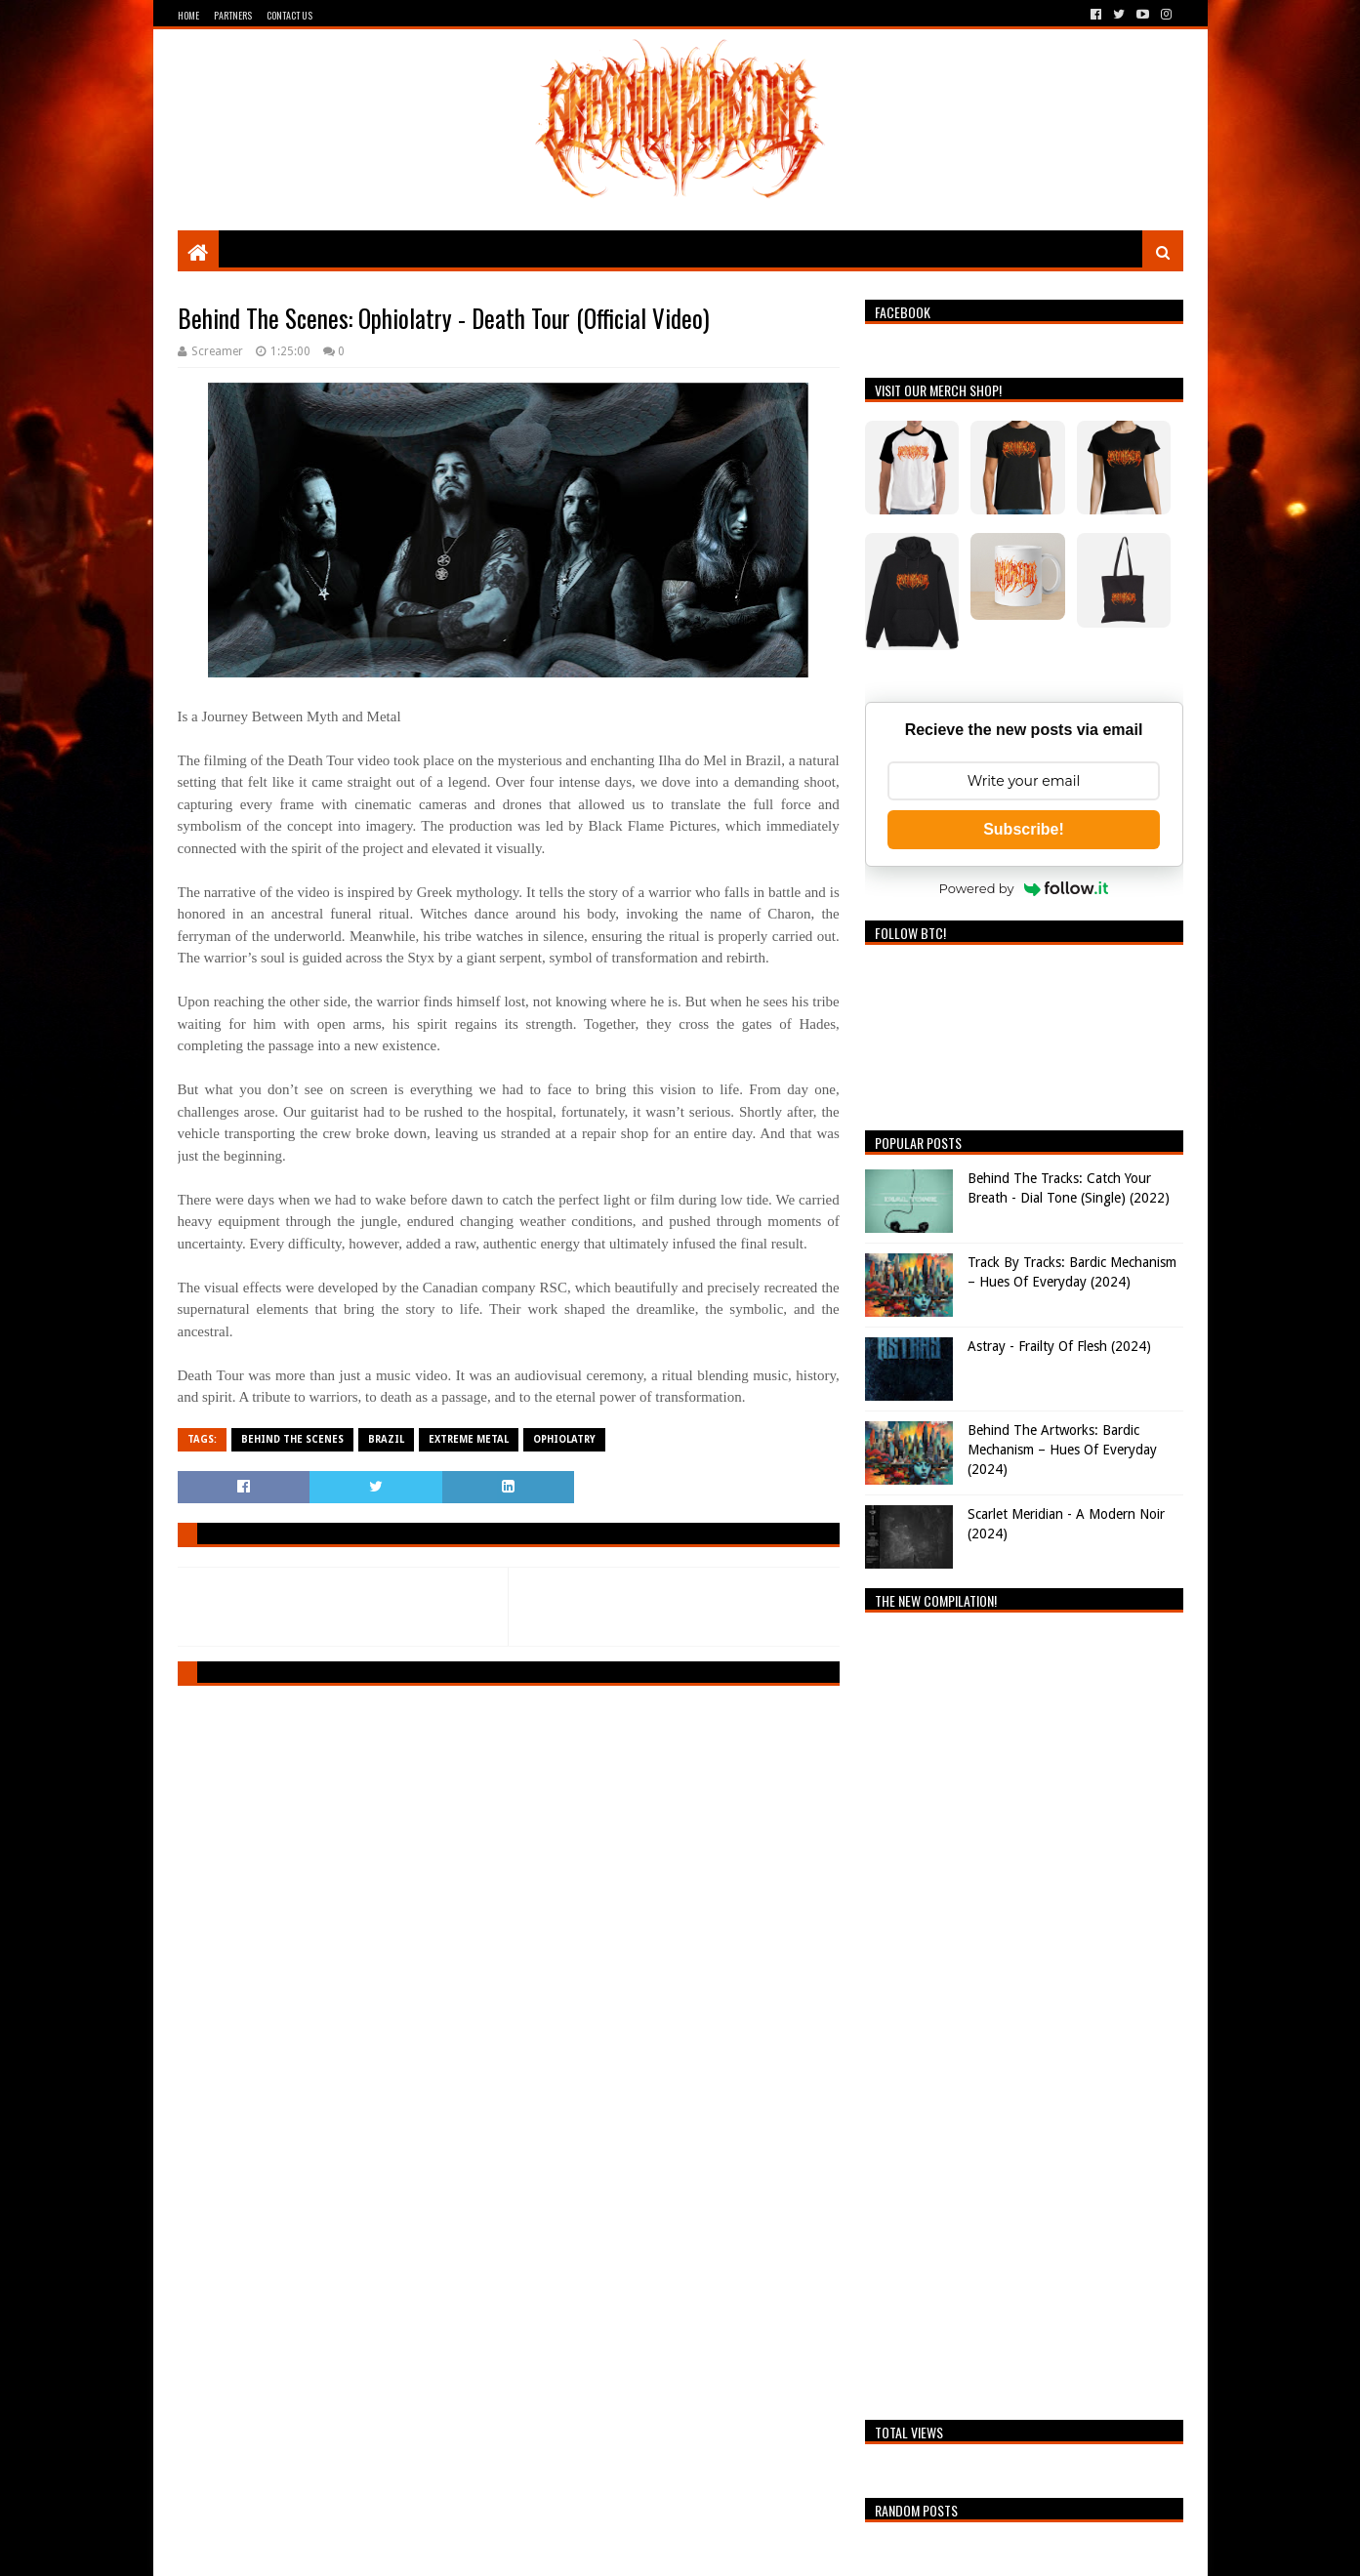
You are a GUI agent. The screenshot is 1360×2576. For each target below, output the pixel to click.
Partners (233, 15)
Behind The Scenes (292, 1439)
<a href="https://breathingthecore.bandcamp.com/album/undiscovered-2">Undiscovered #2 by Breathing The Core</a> (1024, 2010)
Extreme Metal (469, 1439)
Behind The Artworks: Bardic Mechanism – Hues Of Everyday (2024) (1062, 1449)
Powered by (1024, 888)
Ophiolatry (564, 1439)
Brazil (386, 1439)
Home (188, 15)
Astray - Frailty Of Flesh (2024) (1059, 1346)
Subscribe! (1023, 829)
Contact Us (289, 15)
